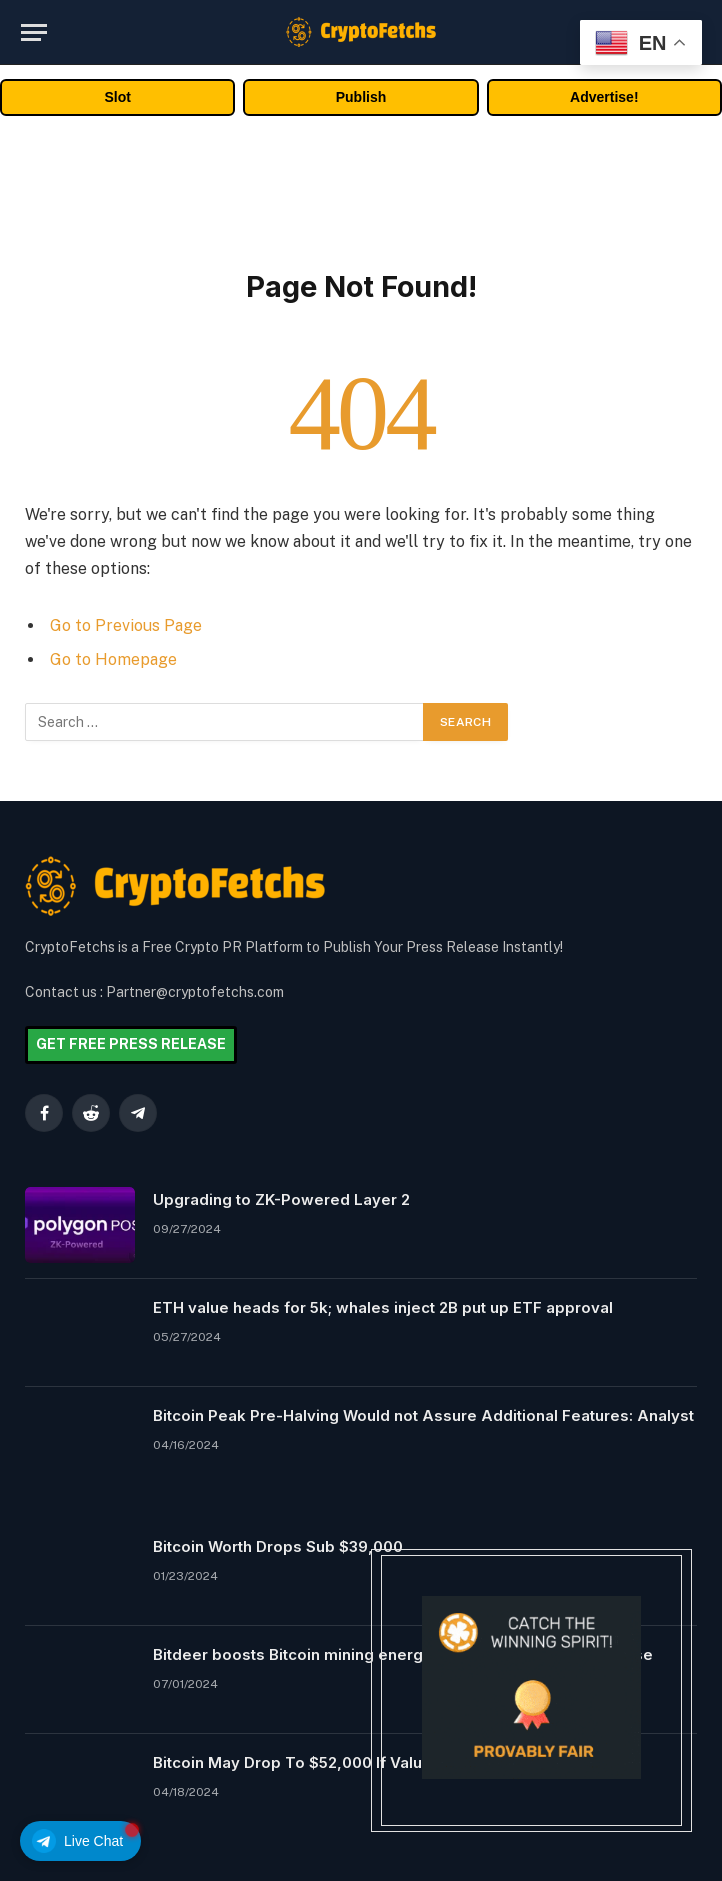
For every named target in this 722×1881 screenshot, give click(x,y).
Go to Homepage (113, 659)
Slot (117, 97)
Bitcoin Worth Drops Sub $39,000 (278, 1546)
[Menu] (34, 32)
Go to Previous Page (126, 625)
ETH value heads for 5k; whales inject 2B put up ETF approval (383, 1307)
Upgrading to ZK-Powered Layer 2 (281, 1199)
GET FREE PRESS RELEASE (131, 1044)
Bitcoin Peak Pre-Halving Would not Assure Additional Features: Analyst (423, 1415)
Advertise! (604, 97)
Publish (361, 97)
